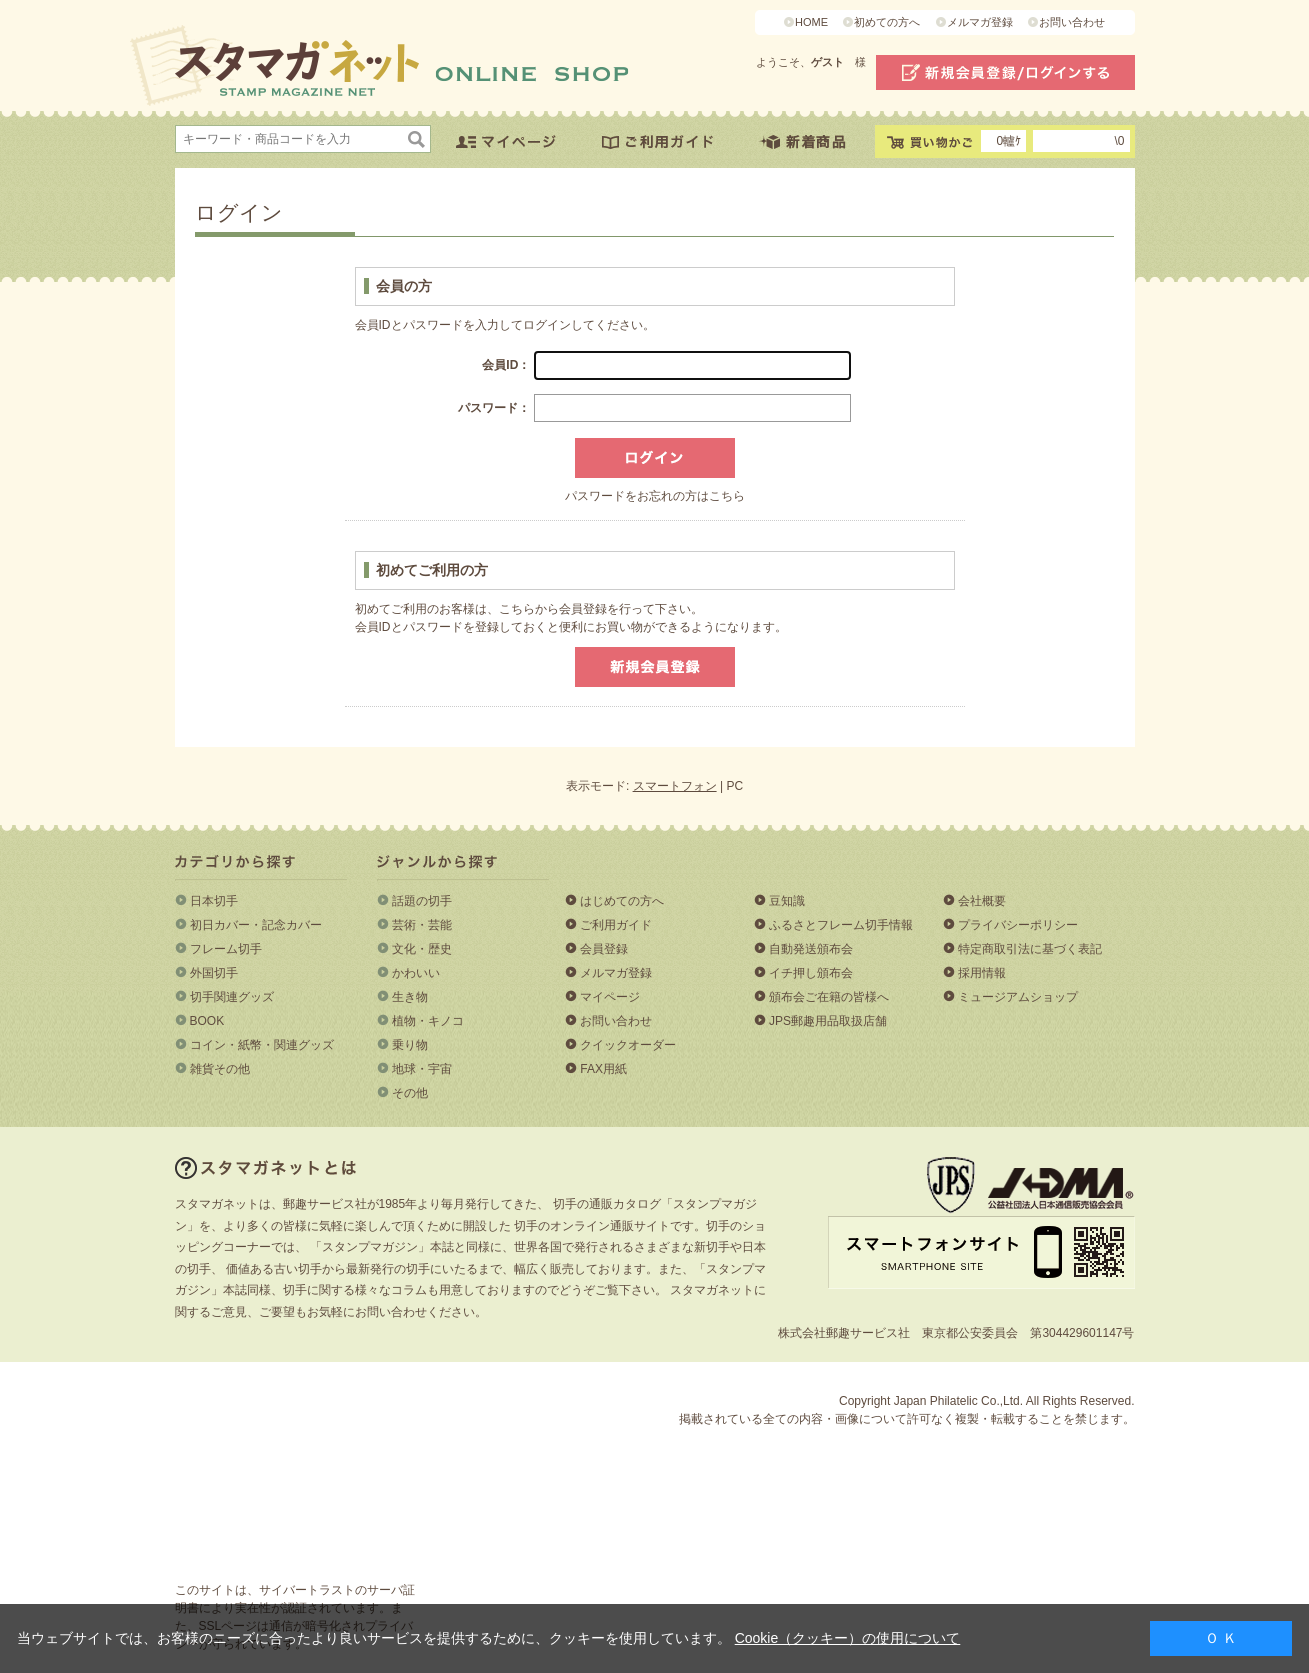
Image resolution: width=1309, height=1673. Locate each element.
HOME (811, 22)
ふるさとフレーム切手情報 (841, 925)
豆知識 (787, 901)
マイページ (610, 997)
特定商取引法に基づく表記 (1030, 949)
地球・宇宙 (422, 1069)
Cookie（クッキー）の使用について (848, 1638)
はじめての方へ (622, 901)
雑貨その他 (220, 1069)
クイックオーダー (628, 1045)
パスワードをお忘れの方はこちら (655, 496)
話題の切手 (422, 901)
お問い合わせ (1072, 22)
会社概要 (982, 901)
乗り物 (410, 1045)
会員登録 (604, 949)
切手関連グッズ (232, 997)
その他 (410, 1093)
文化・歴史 (422, 949)
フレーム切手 (226, 949)
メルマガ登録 (980, 22)
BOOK (207, 1021)
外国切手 (214, 973)
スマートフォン (675, 786)
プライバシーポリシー (1018, 925)
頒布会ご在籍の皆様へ (829, 997)
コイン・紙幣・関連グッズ (262, 1045)
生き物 (410, 997)
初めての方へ (887, 22)
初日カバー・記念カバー (256, 925)
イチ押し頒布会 (811, 973)
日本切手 (214, 901)
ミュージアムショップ (1018, 997)
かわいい (416, 973)
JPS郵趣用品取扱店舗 (828, 1021)
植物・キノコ (428, 1021)
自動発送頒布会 (811, 949)
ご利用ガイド (616, 925)
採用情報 (982, 973)
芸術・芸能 (422, 925)
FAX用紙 (603, 1069)
